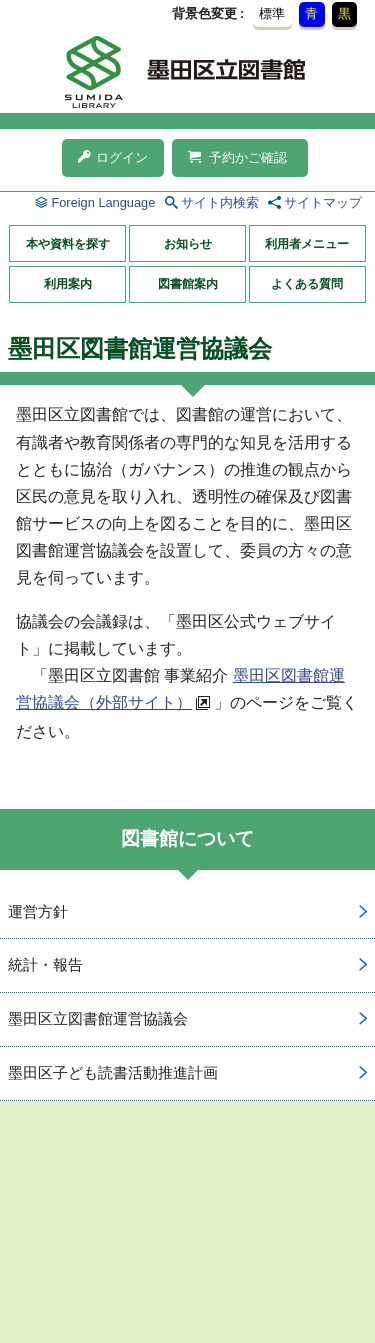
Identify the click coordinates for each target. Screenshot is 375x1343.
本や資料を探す (68, 244)
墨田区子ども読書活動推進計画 (113, 1072)
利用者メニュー (307, 244)
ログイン (113, 157)
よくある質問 (307, 284)
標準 (272, 13)
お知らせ (188, 244)
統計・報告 (45, 964)
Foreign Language (103, 202)
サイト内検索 (220, 202)
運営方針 (38, 911)
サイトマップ (323, 202)
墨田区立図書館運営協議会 (98, 1018)
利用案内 (68, 284)
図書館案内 (188, 284)
